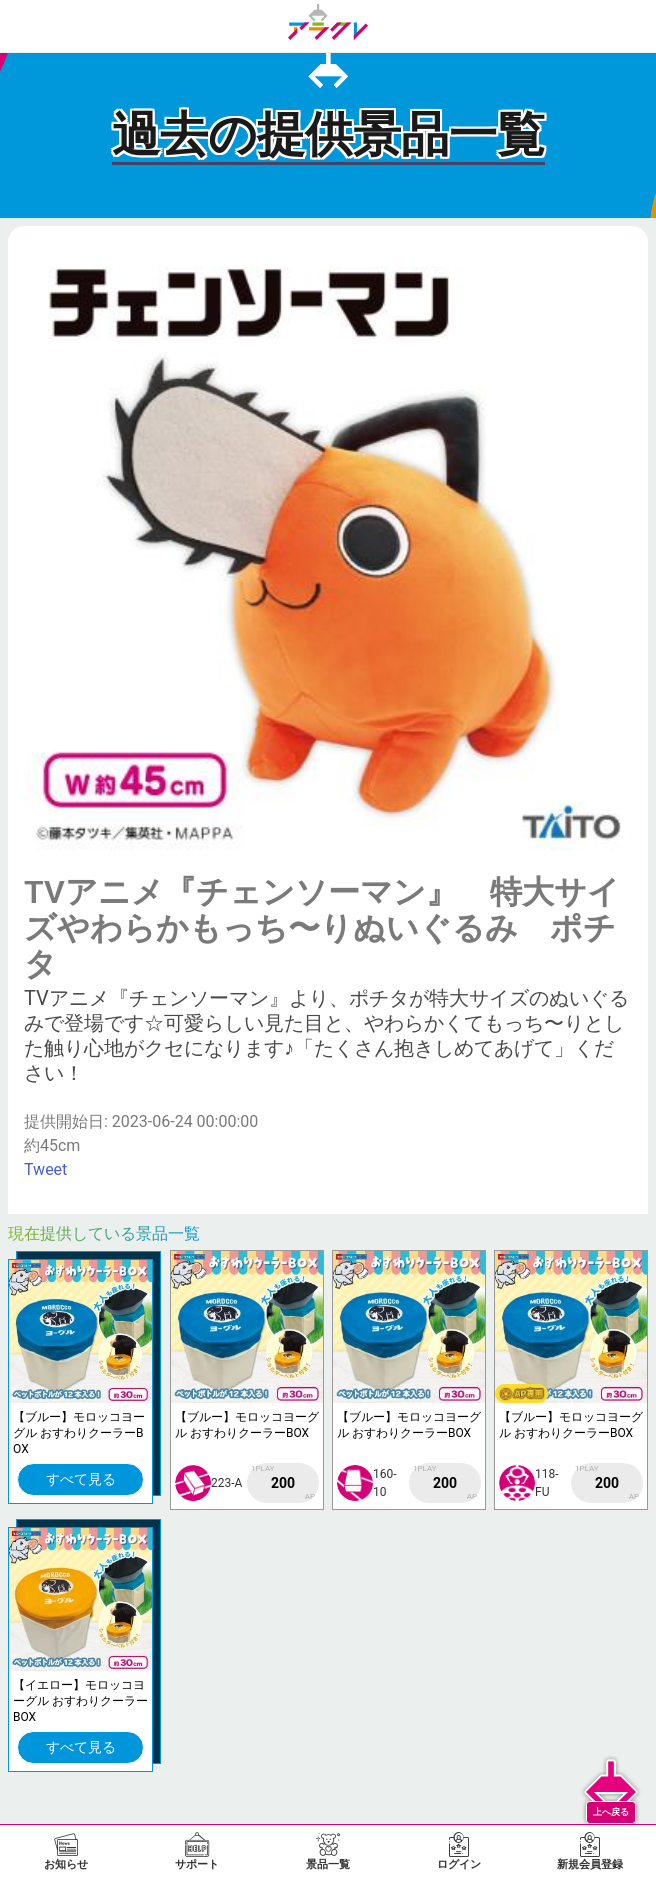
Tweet (45, 1169)
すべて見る (81, 1479)
